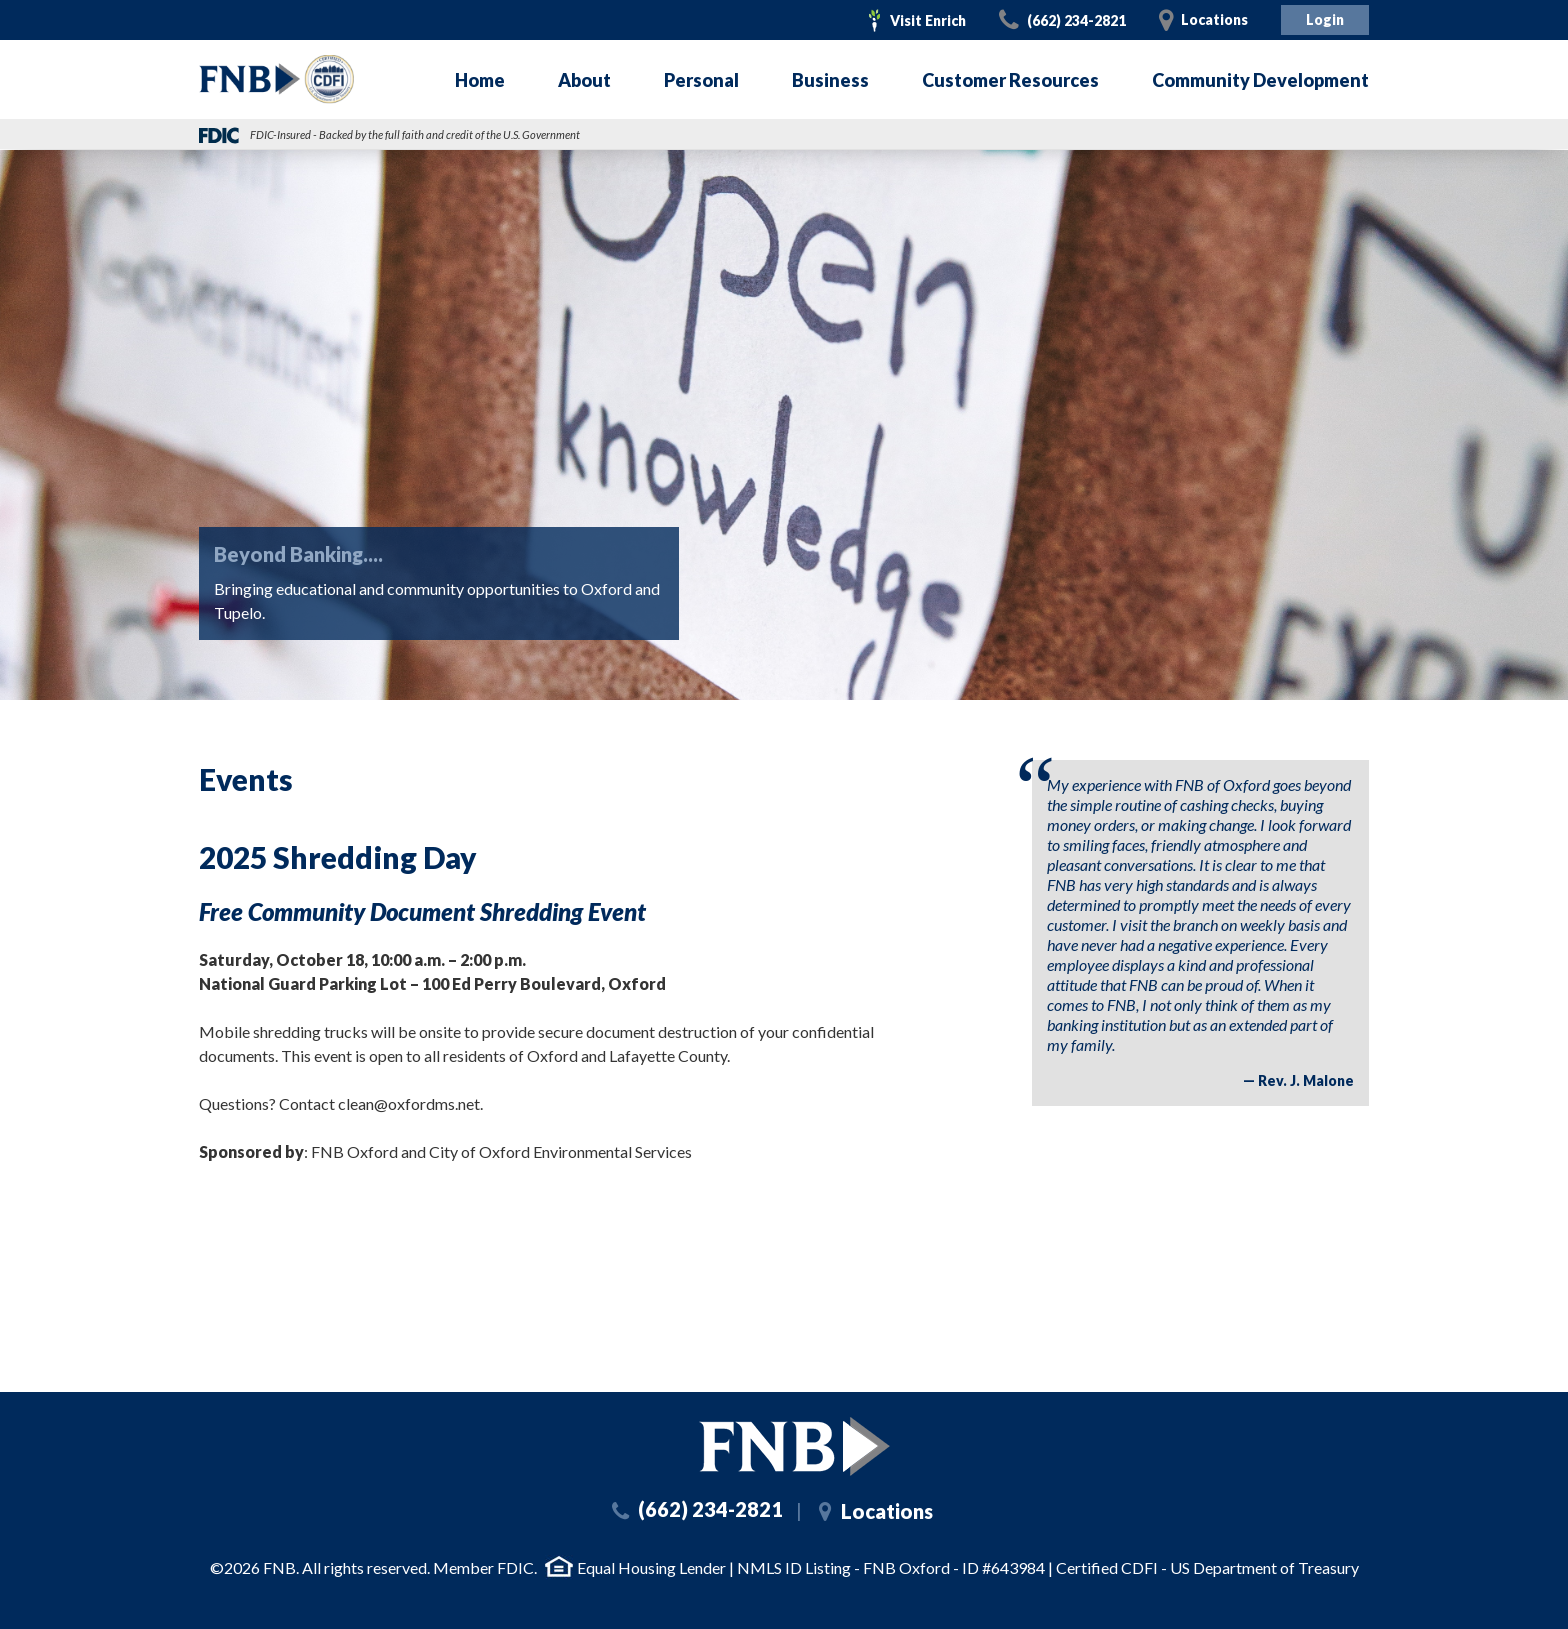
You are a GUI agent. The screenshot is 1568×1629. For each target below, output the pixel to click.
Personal (701, 80)
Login (1325, 19)
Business (830, 80)
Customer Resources (1010, 80)
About (584, 80)
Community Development (1260, 80)
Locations (1214, 19)
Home (480, 80)
